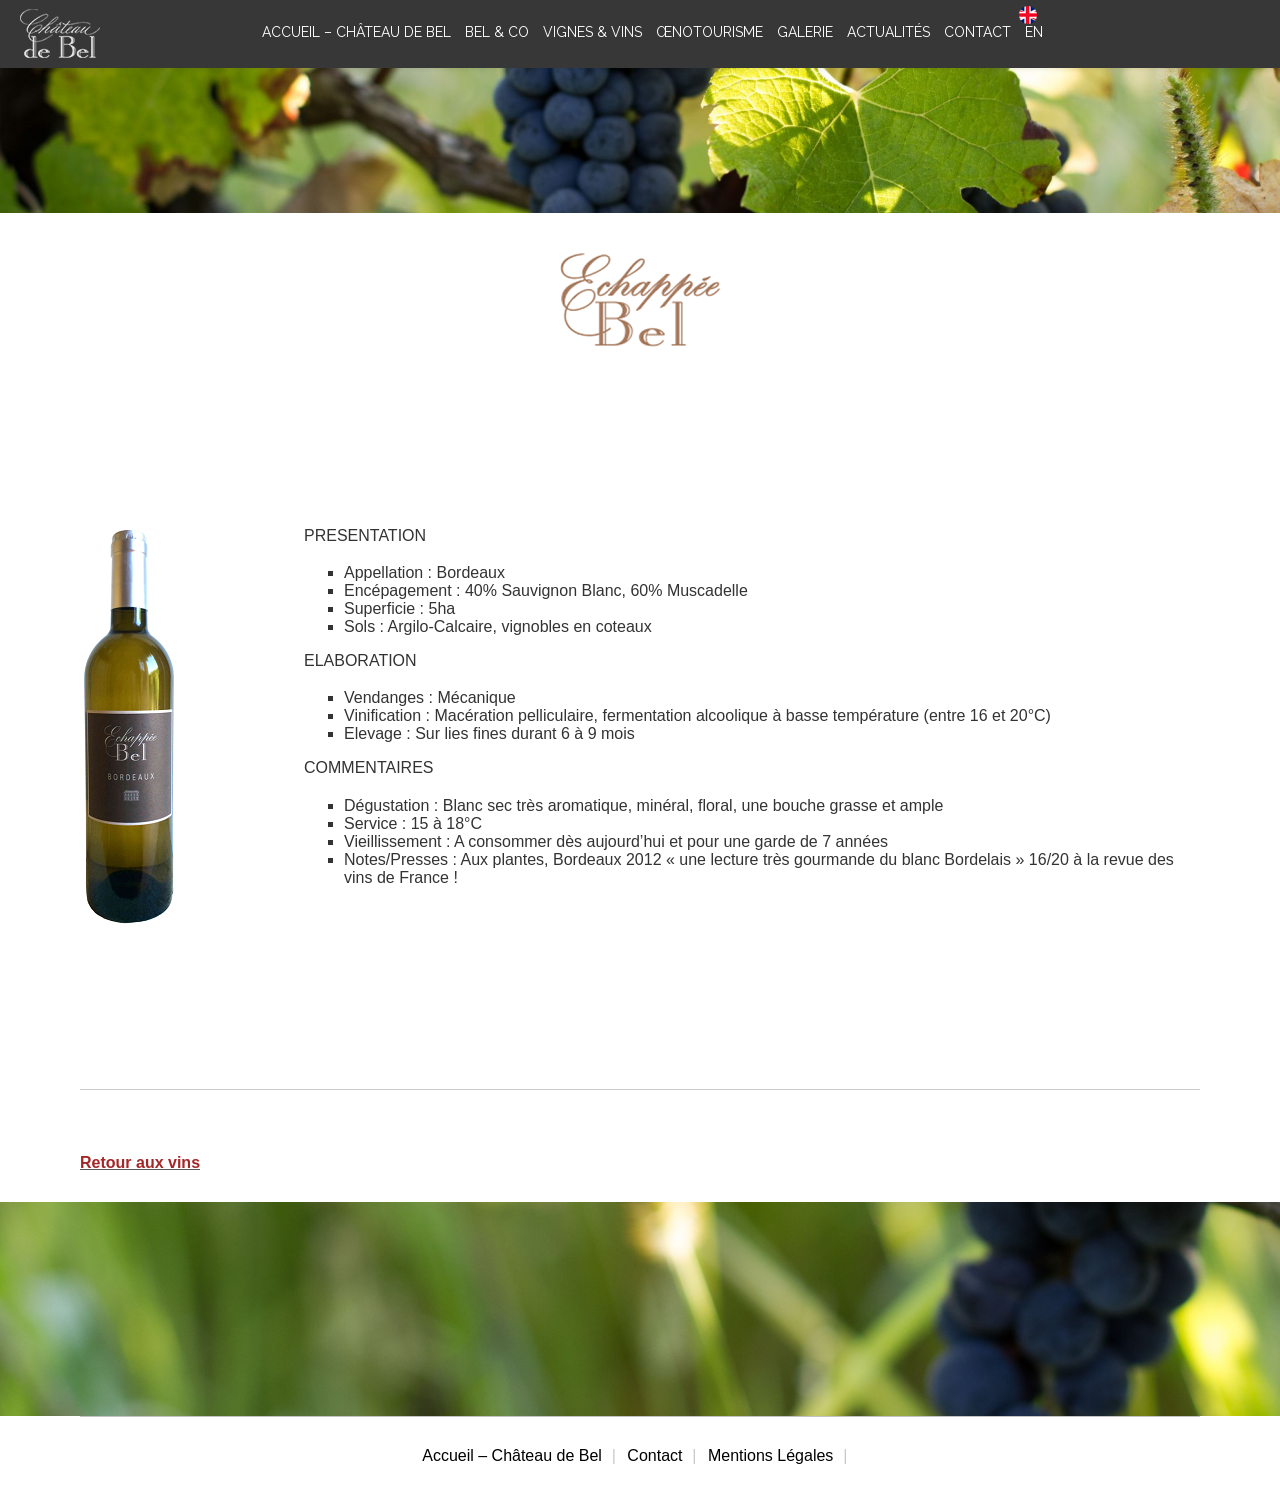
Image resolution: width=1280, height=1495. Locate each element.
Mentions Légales (770, 1455)
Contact (654, 1455)
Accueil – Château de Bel (512, 1455)
